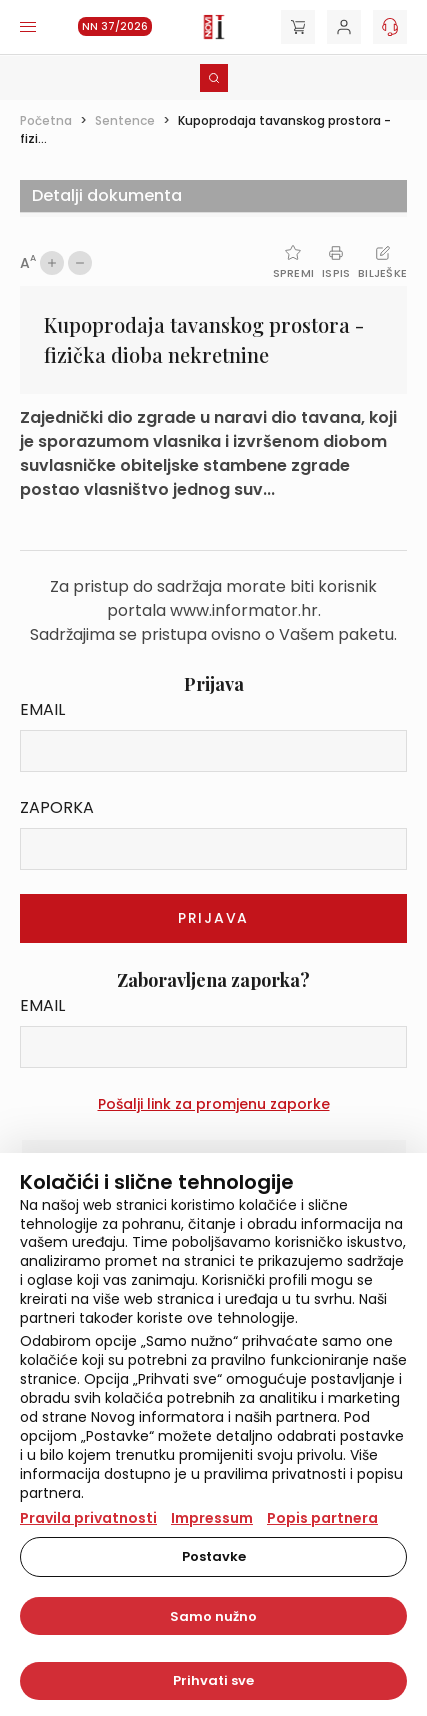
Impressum (212, 1518)
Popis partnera (322, 1518)
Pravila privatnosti (88, 1518)
